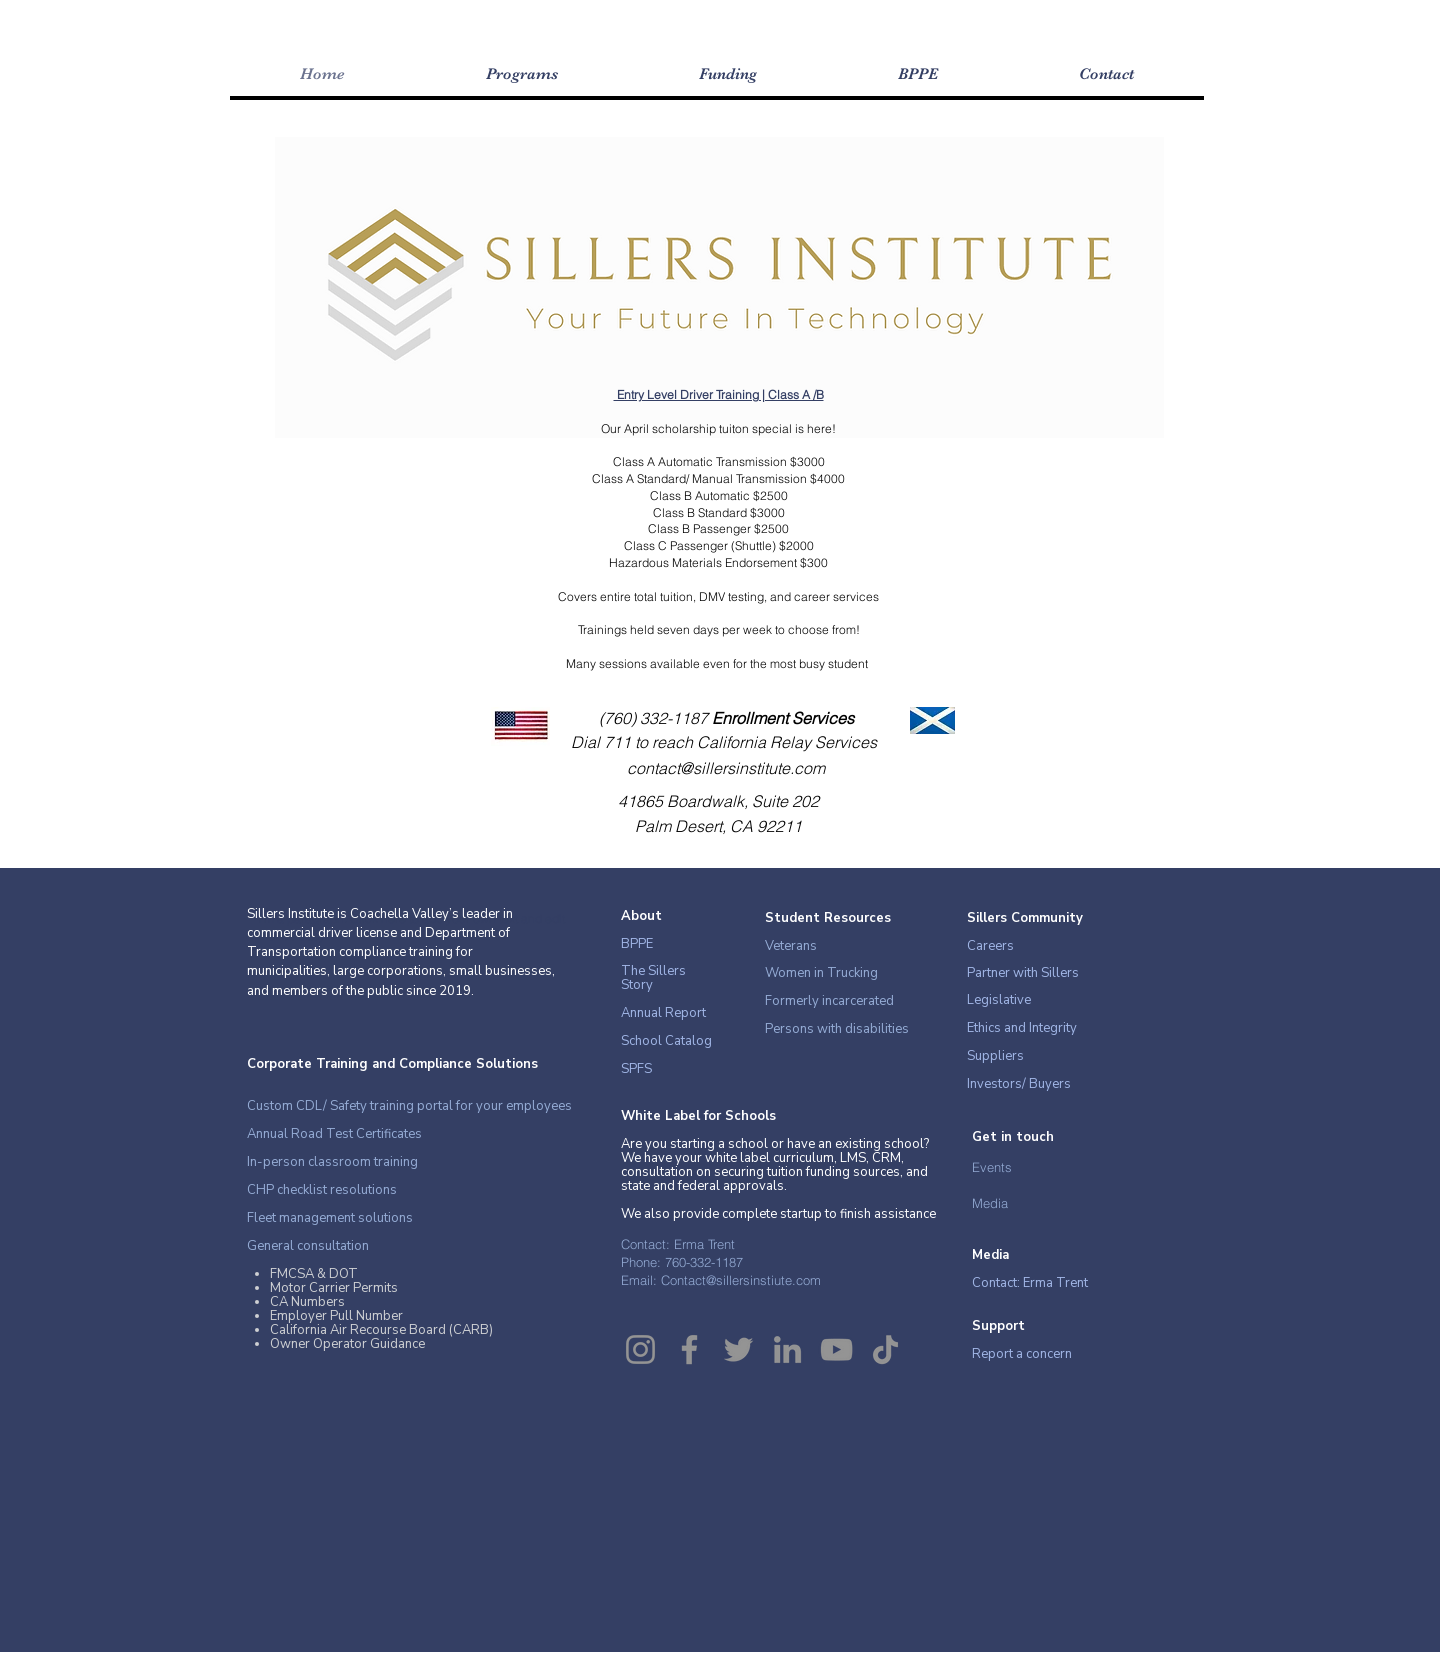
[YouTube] (836, 1349)
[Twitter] (738, 1349)
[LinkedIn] (787, 1349)
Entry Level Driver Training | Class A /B (719, 394)
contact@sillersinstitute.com (726, 768)
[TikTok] (885, 1349)
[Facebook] (689, 1349)
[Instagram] (640, 1349)
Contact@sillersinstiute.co (735, 1280)
